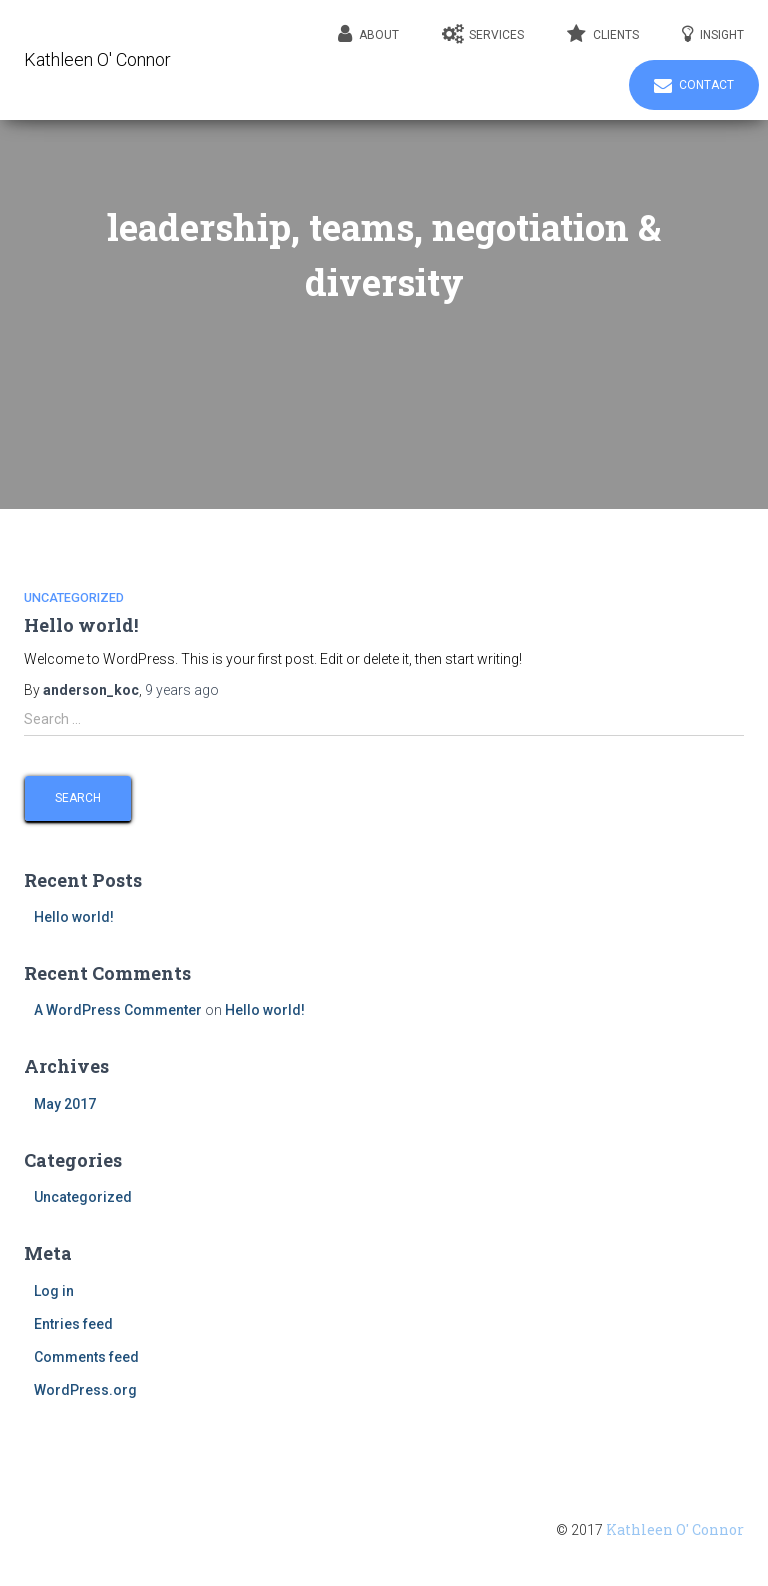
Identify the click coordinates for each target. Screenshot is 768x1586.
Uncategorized (74, 597)
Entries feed (73, 1324)
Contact (694, 86)
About (368, 34)
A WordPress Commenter (118, 1010)
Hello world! (81, 625)
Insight (713, 34)
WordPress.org (85, 1390)
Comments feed (86, 1357)
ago (182, 690)
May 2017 (65, 1104)
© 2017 (650, 1530)
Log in (54, 1291)
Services (483, 34)
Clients (603, 34)
